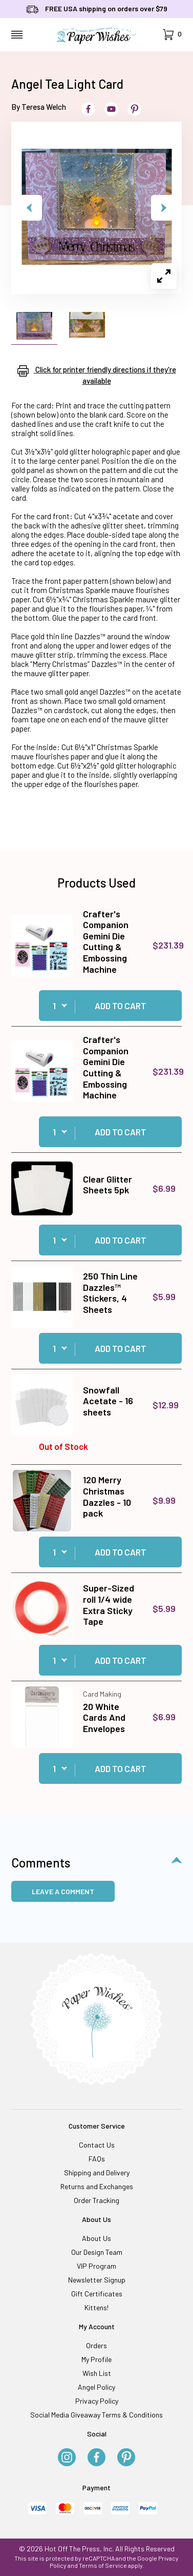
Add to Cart (120, 1005)
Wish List (96, 2373)
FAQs (97, 2158)
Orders (96, 2345)
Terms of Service (103, 2565)
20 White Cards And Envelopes (104, 1717)
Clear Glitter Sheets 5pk (107, 1184)
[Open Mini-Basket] (172, 34)
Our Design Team (96, 2252)
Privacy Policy (96, 2400)
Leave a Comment (63, 1891)
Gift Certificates (96, 2293)
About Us (96, 2238)
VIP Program (96, 2266)
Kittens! (96, 2307)
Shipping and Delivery (97, 2172)
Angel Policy (96, 2387)
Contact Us (97, 2144)
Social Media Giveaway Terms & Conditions (96, 2414)
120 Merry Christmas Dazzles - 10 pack (107, 1496)
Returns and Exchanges (96, 2186)
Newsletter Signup (96, 2279)
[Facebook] (96, 2458)
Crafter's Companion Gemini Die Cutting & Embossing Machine (105, 941)
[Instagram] (67, 2458)
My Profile (96, 2359)
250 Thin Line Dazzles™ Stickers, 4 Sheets (110, 1292)
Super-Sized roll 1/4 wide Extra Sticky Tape (108, 1604)
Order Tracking (96, 2200)
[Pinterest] (126, 2458)
